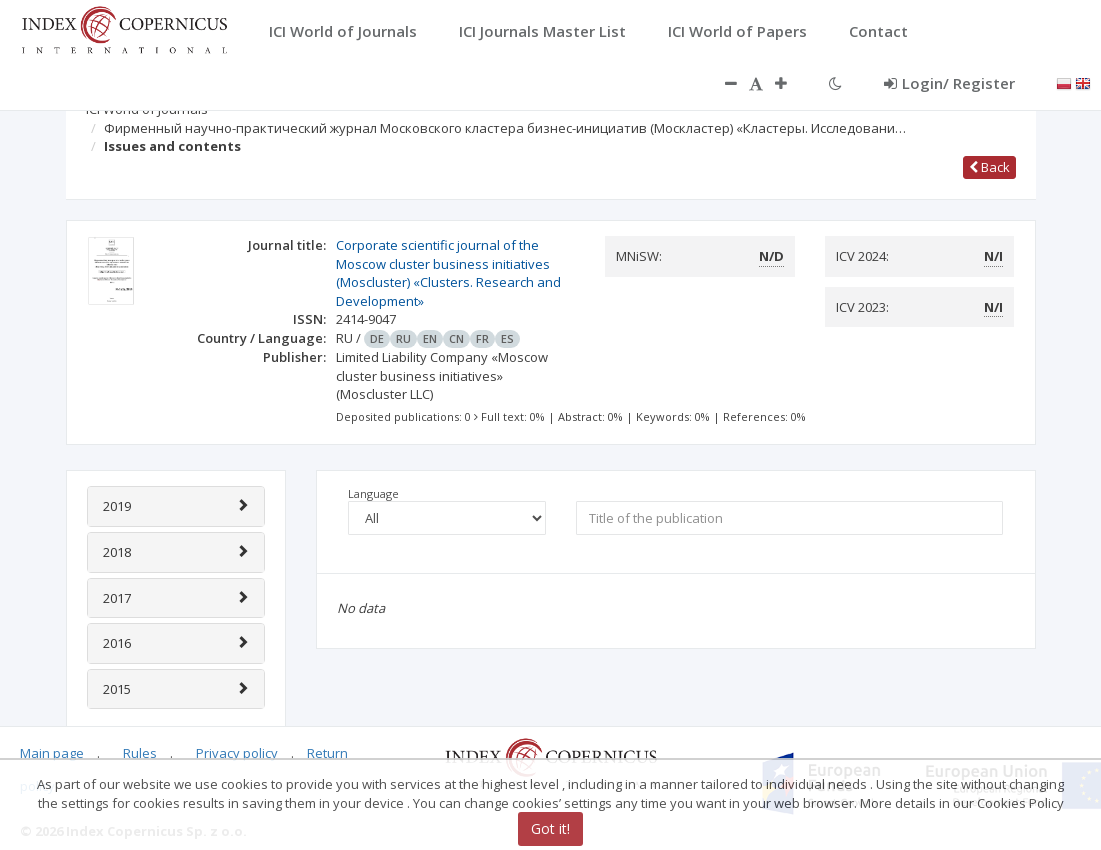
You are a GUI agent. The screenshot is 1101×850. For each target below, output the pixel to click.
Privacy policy (237, 753)
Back (989, 167)
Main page (52, 753)
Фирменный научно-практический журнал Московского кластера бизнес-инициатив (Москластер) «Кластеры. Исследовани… (505, 128)
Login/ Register (949, 83)
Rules (140, 753)
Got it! (550, 828)
